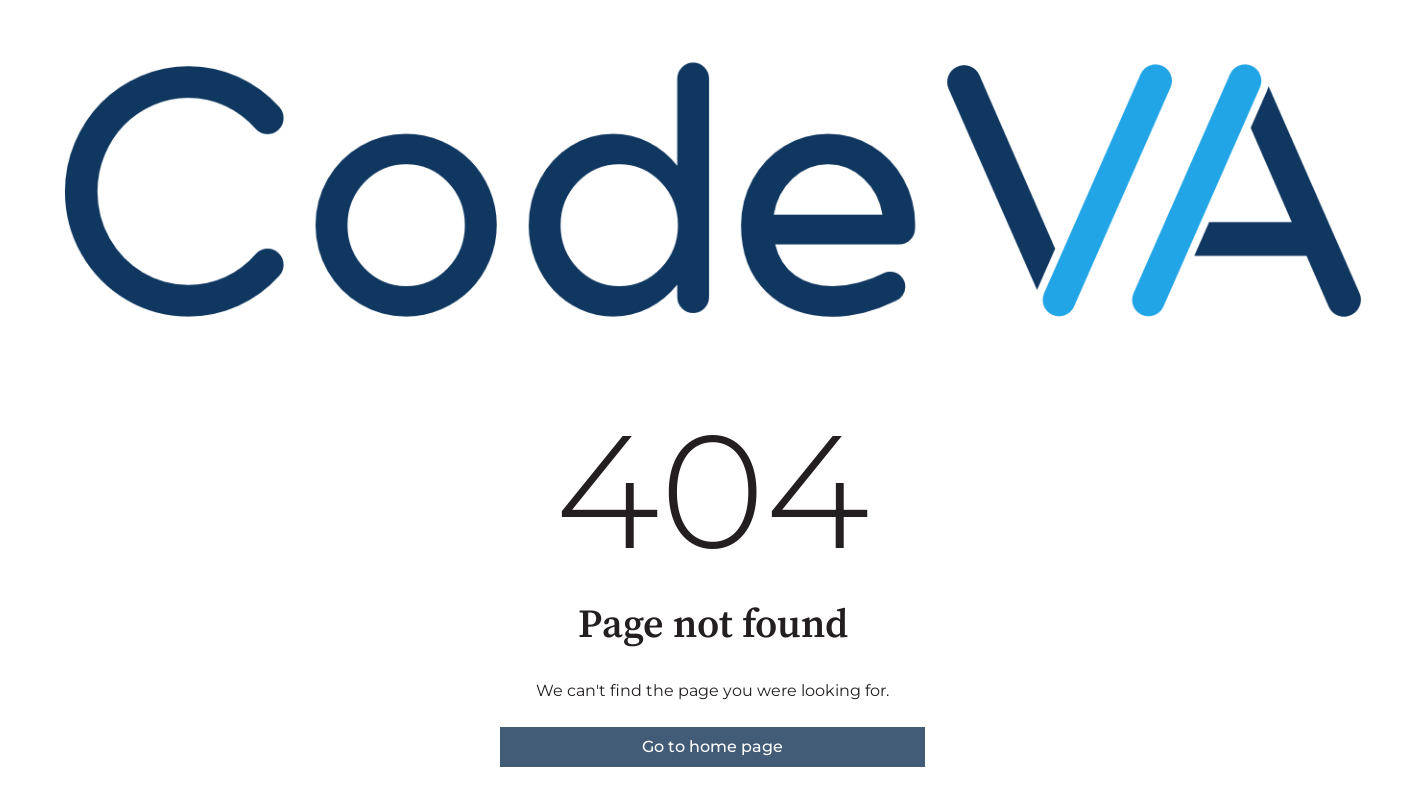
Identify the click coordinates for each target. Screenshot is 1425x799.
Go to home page (712, 746)
